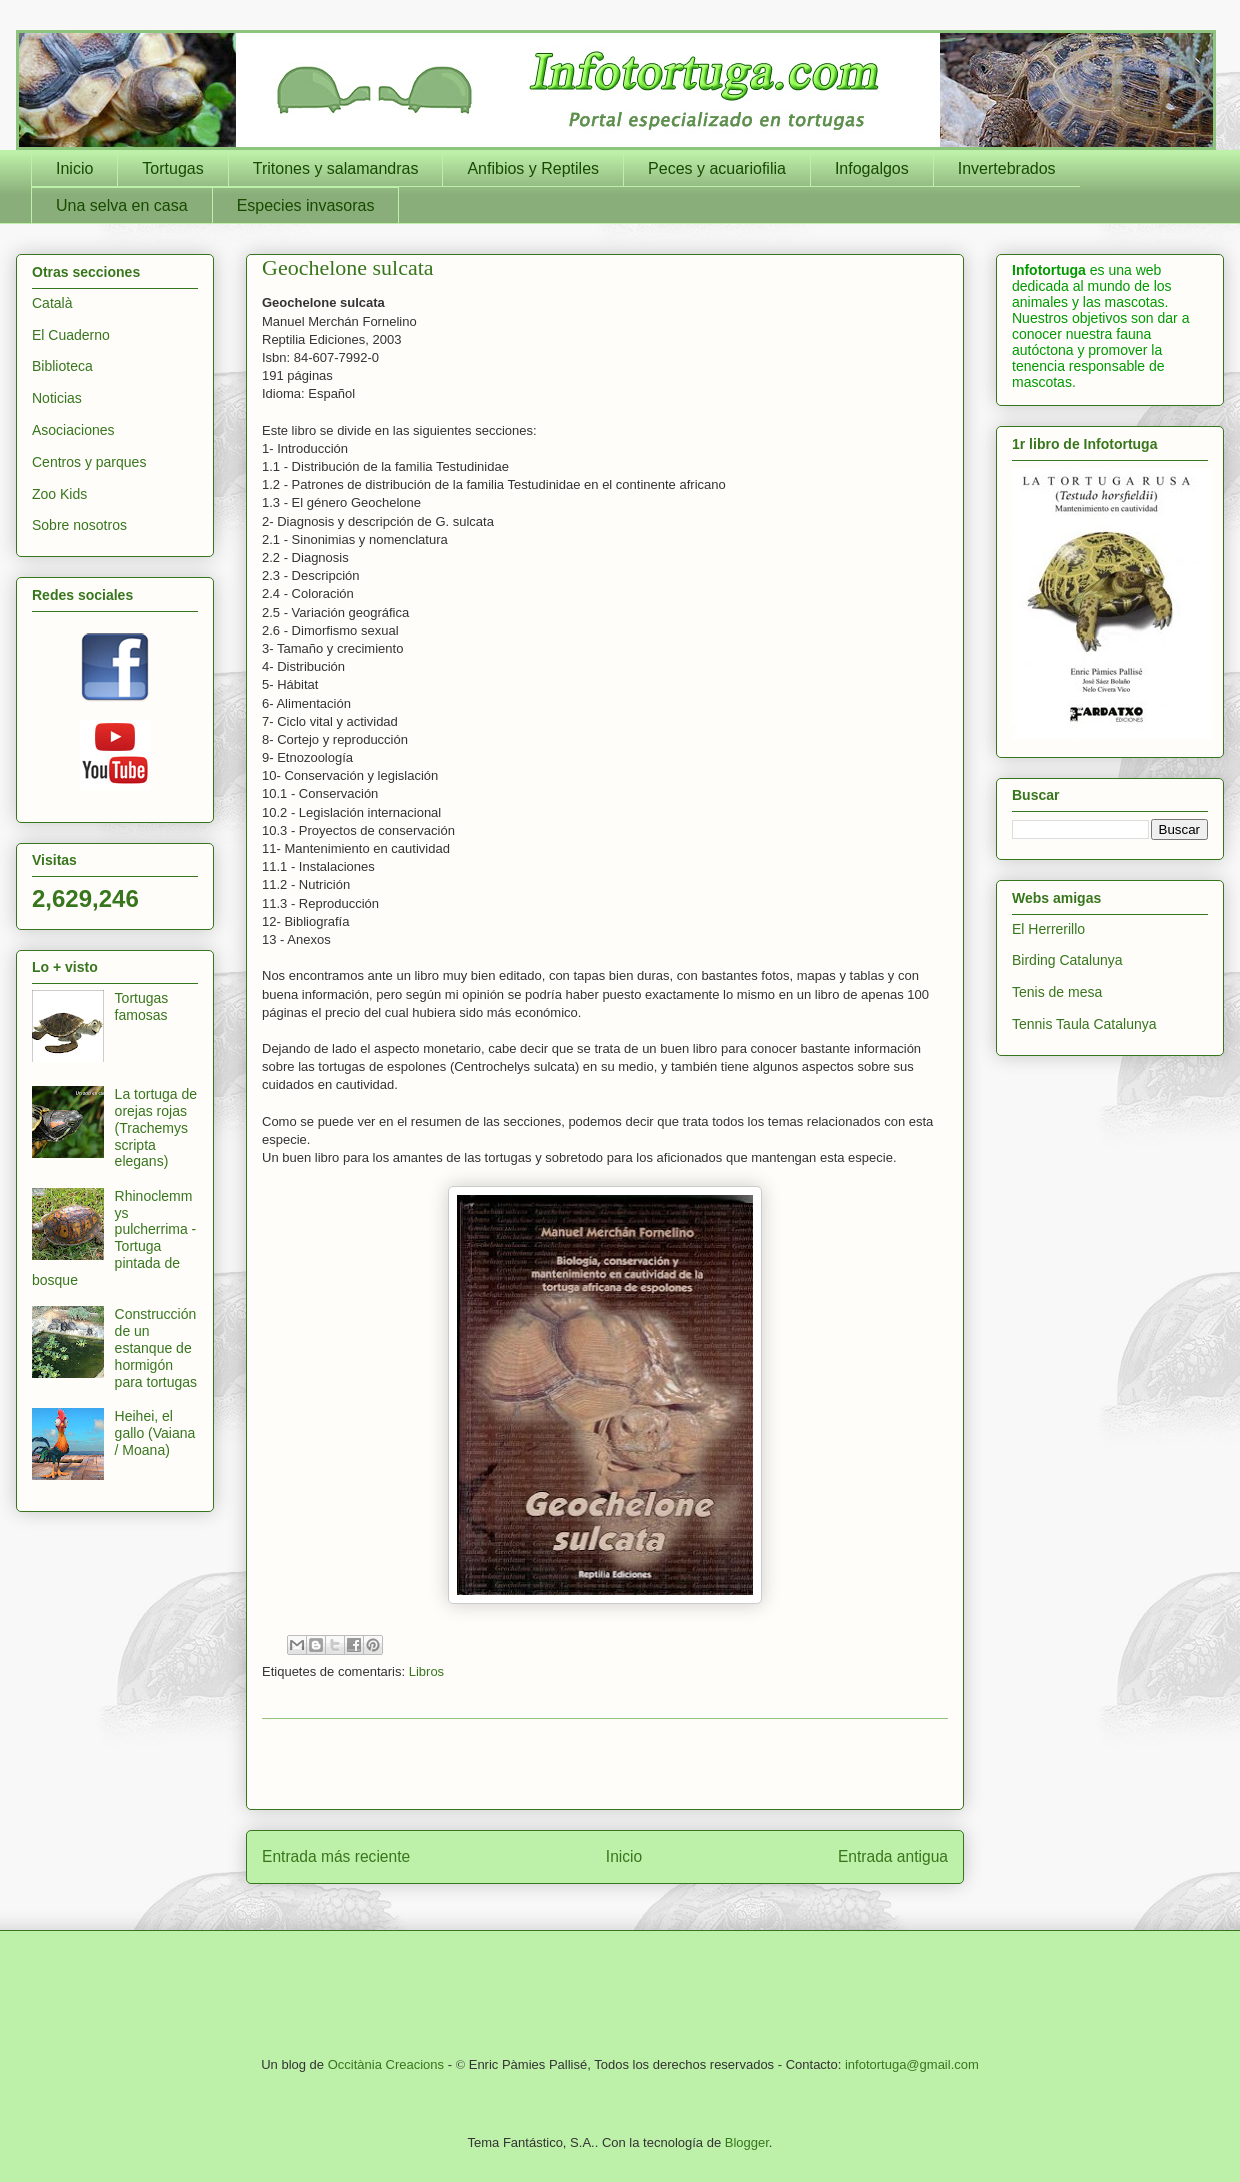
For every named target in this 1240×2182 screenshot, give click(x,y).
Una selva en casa (122, 205)
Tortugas (172, 168)
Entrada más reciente (336, 1856)
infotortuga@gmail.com (912, 2064)
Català (52, 303)
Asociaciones (73, 430)
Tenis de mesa (1057, 992)
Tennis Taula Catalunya (1084, 1024)
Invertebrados (1007, 168)
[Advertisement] (605, 1764)
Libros (426, 1671)
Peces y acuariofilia (717, 168)
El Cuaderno (71, 335)
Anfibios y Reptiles (533, 168)
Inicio (74, 168)
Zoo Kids (59, 494)
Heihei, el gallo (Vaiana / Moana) (155, 1433)
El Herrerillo (1048, 929)
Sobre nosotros (79, 525)
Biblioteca (62, 366)
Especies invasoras (306, 205)
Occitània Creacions (386, 2064)
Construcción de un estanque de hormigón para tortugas (156, 1347)
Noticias (57, 398)
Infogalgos (872, 168)
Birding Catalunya (1067, 960)
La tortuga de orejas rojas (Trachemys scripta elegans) (156, 1127)
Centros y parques (89, 462)
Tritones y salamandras (336, 168)
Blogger (747, 2142)
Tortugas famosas (142, 1006)
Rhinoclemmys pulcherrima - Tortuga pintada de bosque (114, 1238)
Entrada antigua (893, 1856)
